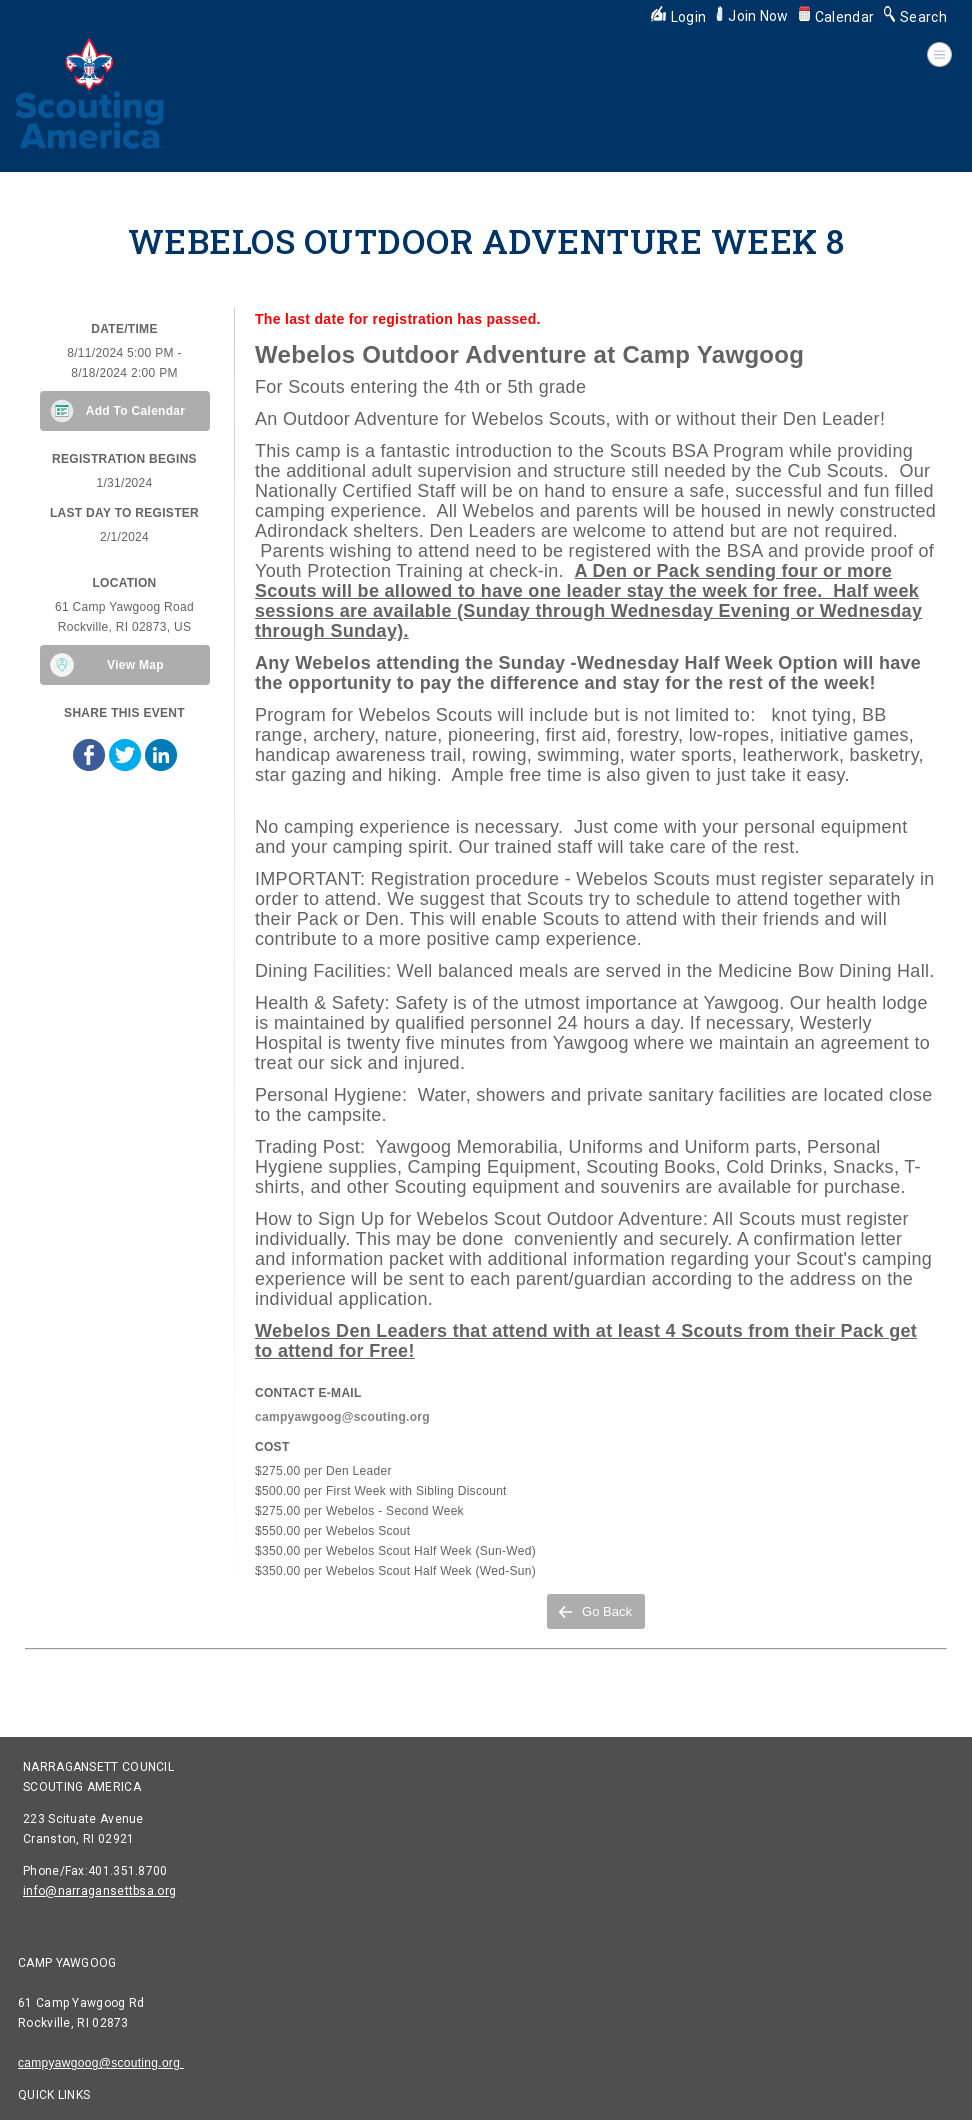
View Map (135, 665)
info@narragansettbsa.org (99, 1891)
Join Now (752, 16)
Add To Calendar (136, 411)
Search (915, 17)
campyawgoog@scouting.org (101, 2063)
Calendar (836, 17)
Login (679, 17)
